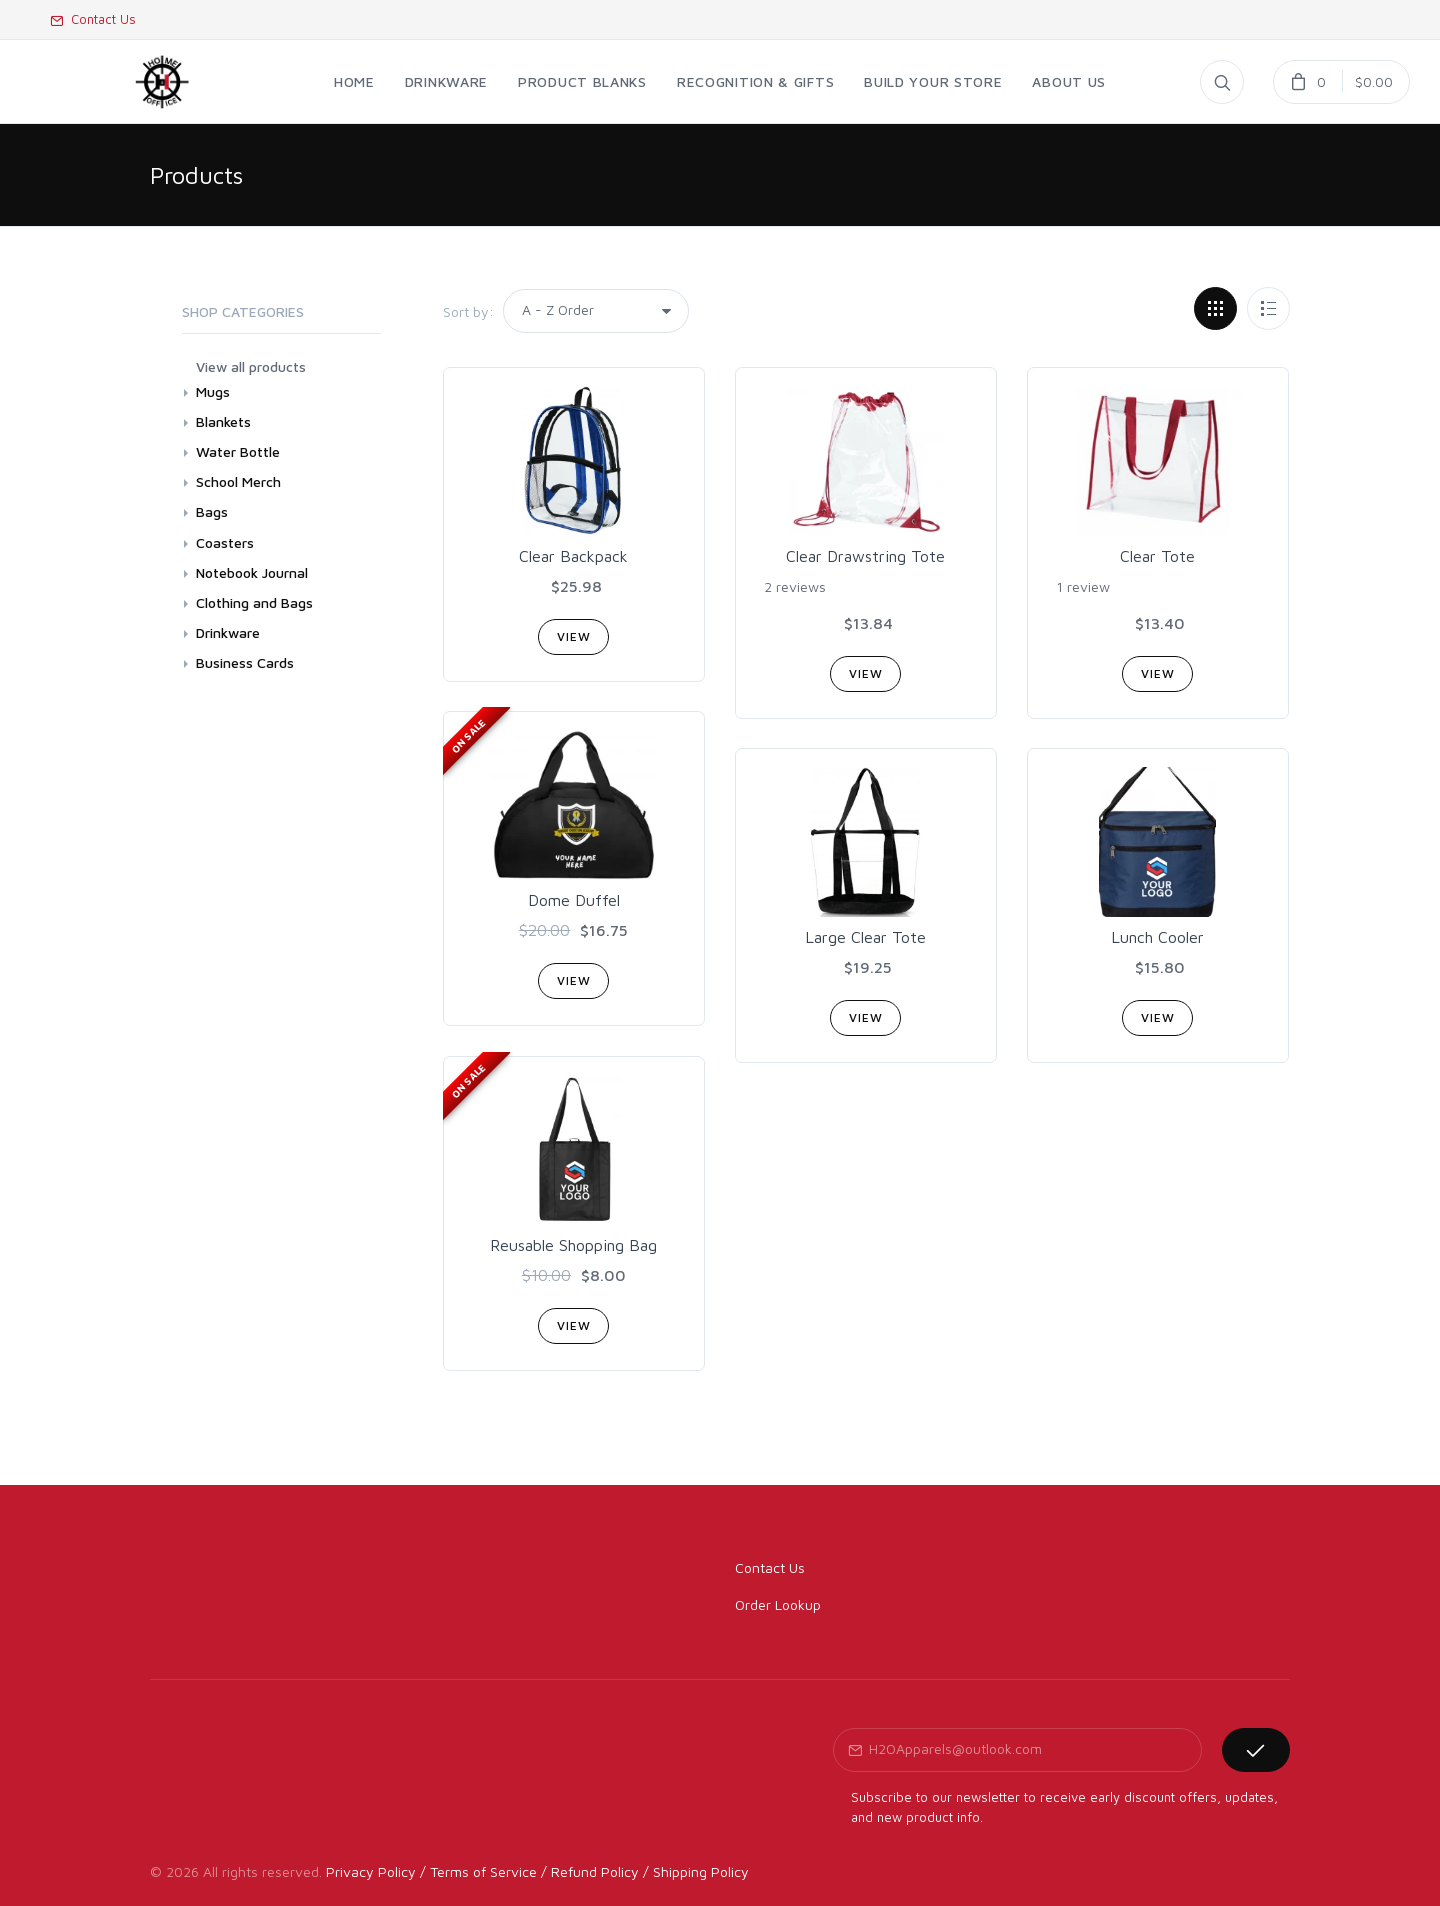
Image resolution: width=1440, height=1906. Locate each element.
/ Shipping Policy (696, 1871)
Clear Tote (1157, 556)
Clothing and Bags (254, 602)
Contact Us (93, 19)
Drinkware (228, 632)
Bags (212, 511)
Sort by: (468, 311)
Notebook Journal (252, 572)
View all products (251, 366)
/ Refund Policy (590, 1871)
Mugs (213, 391)
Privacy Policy (371, 1871)
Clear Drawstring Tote (865, 556)
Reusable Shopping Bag (573, 1245)
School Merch (238, 481)
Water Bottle (238, 451)
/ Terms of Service (478, 1871)
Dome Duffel (574, 900)
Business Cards (245, 662)
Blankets (223, 421)
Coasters (225, 542)
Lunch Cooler (1157, 937)
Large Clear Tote (865, 937)
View (573, 636)
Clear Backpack (573, 556)
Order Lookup (778, 1604)
